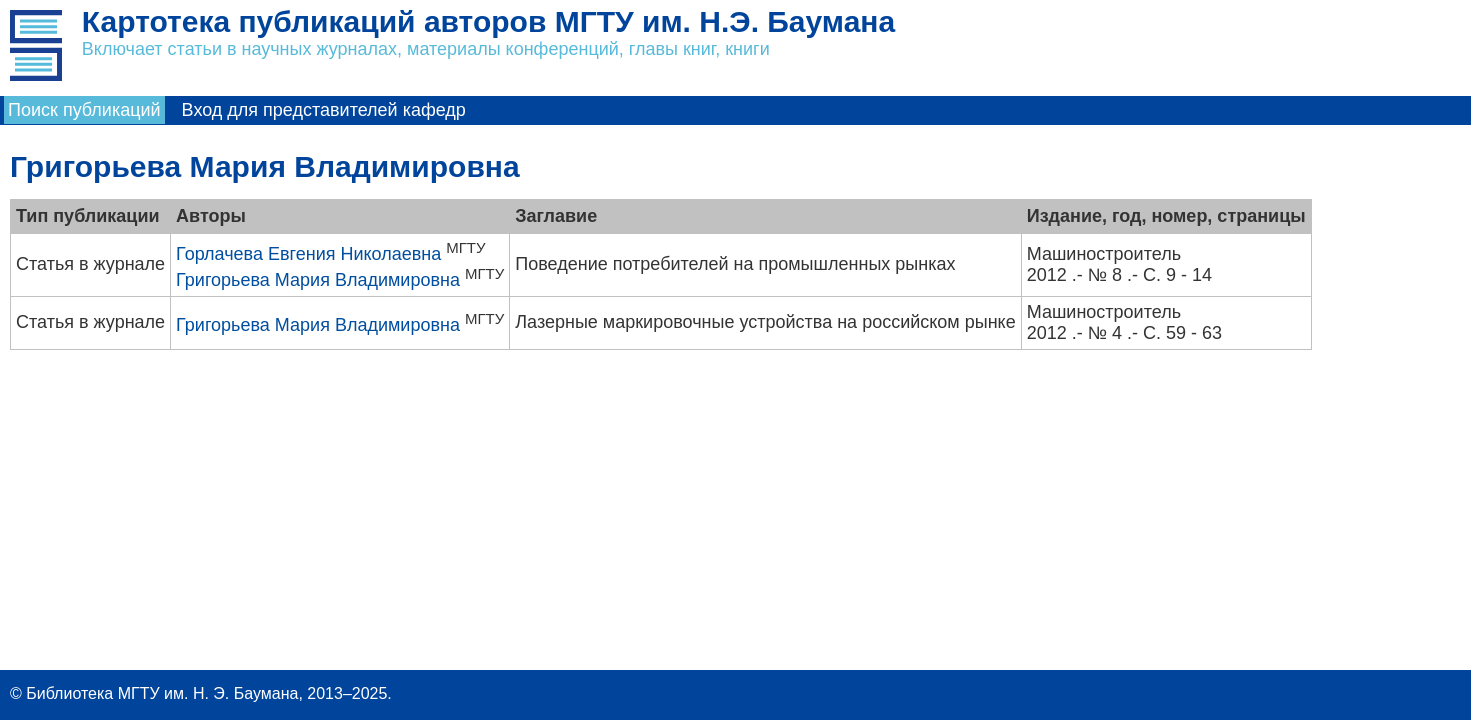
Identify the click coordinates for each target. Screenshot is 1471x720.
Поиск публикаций (84, 110)
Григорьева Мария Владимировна (318, 280)
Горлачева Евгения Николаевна (308, 254)
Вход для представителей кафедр (324, 110)
